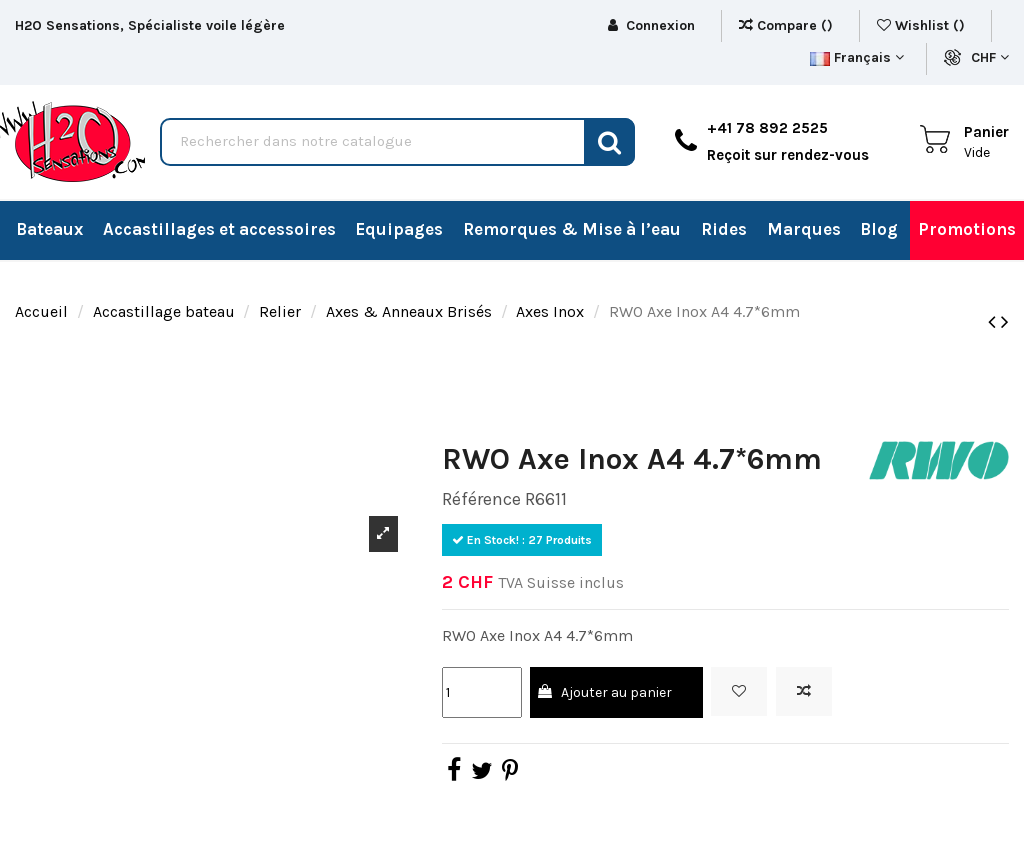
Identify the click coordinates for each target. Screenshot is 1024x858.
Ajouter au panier (604, 692)
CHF (990, 57)
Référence (481, 499)
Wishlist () (923, 25)
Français (857, 57)
